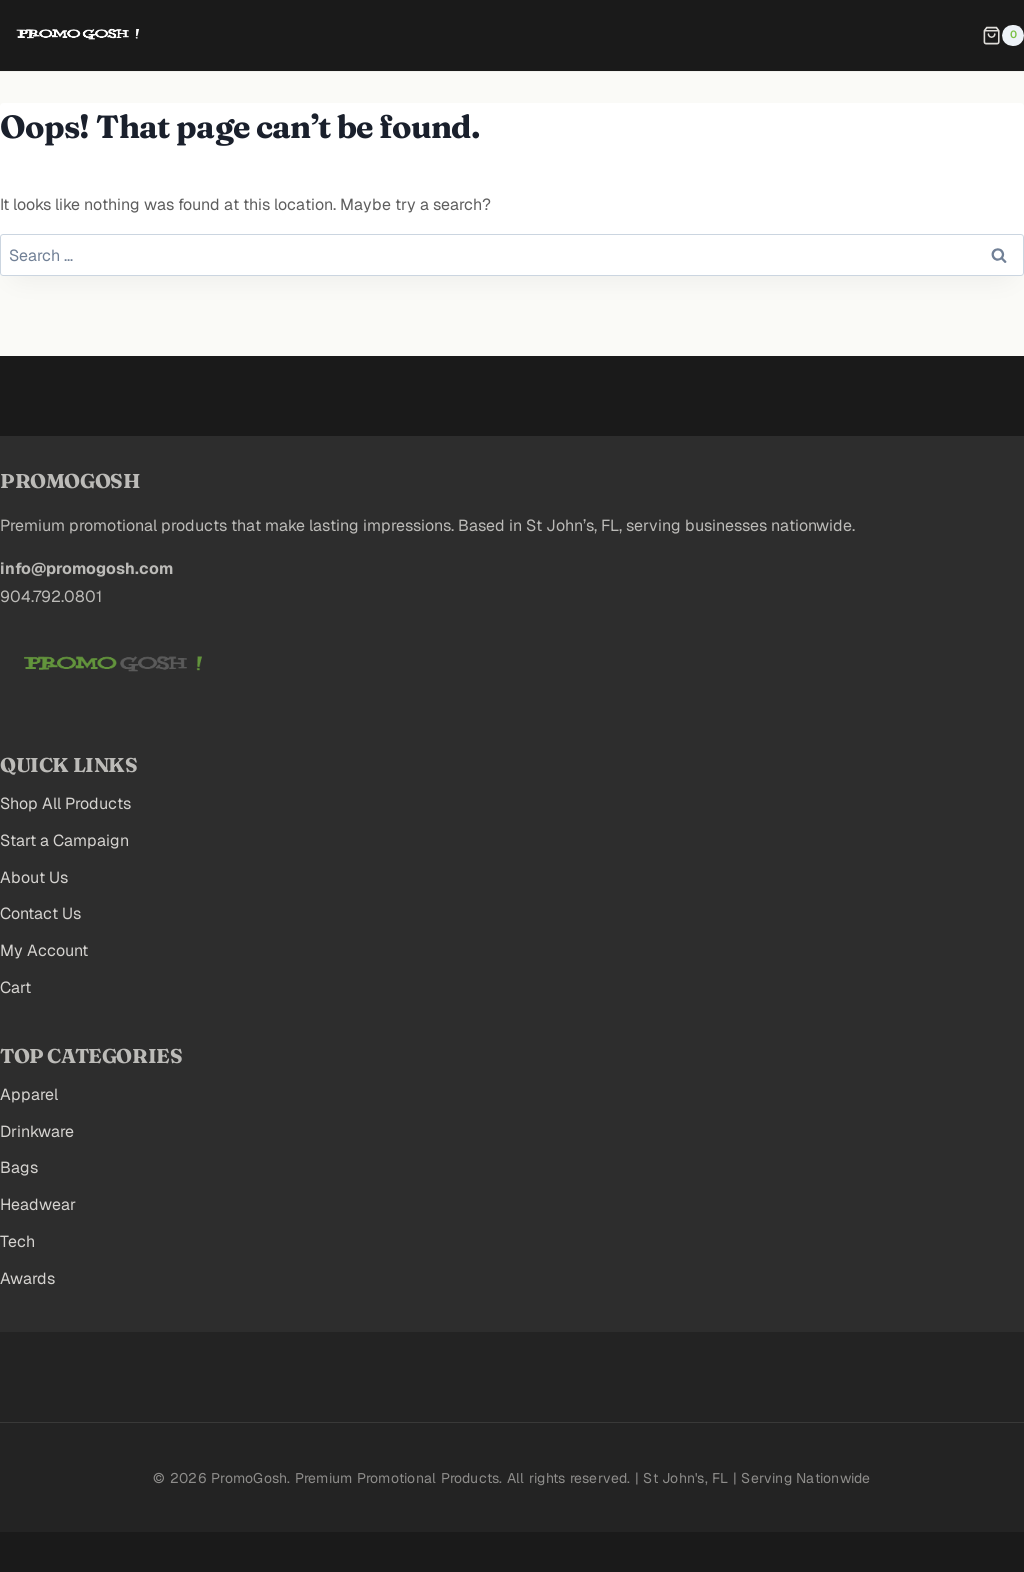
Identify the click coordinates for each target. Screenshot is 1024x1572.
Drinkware (37, 1131)
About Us (34, 877)
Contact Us (40, 913)
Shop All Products (65, 803)
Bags (19, 1167)
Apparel (29, 1094)
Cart (15, 987)
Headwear (38, 1204)
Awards (27, 1278)
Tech (17, 1241)
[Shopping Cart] (1003, 36)
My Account (44, 950)
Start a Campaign (64, 840)
